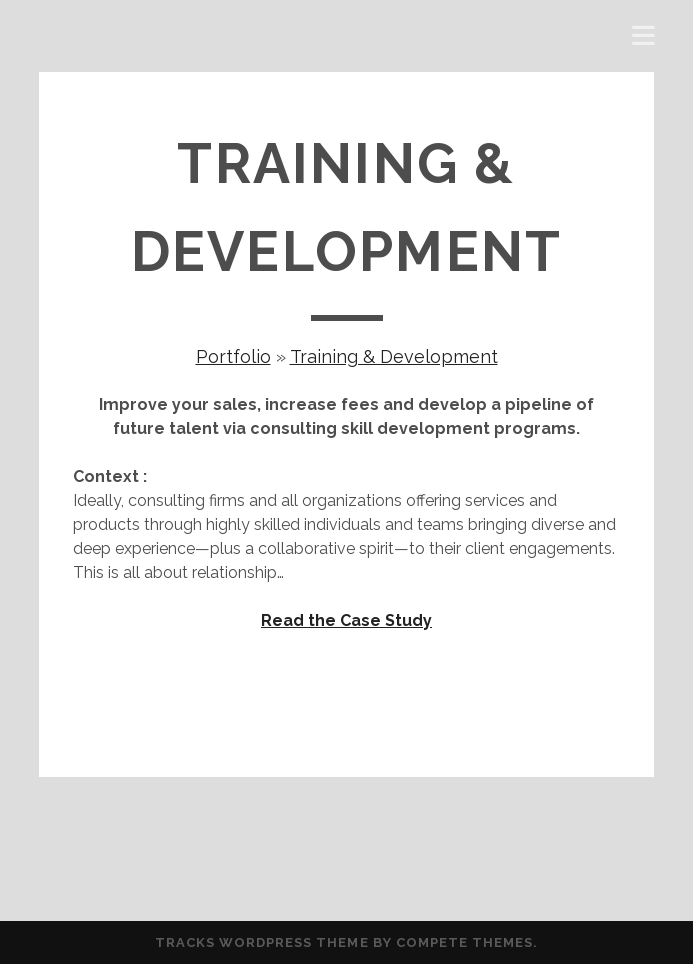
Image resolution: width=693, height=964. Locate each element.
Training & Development (394, 356)
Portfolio (233, 356)
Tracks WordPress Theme (262, 942)
